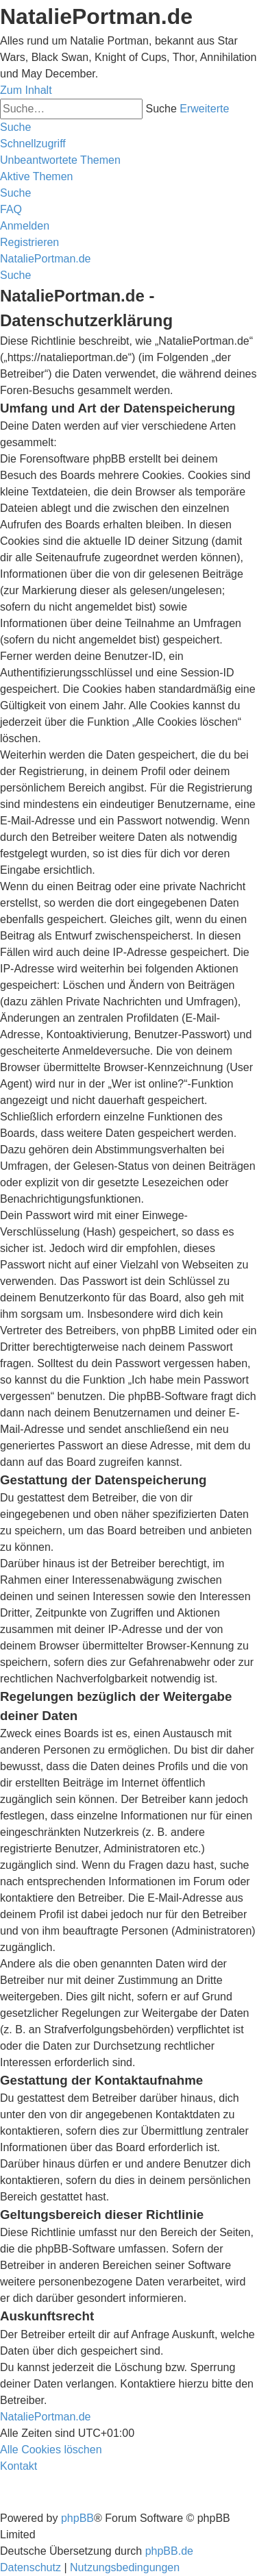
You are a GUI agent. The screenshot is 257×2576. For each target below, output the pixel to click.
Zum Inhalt (26, 90)
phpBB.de (169, 2551)
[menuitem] (60, 160)
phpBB (77, 2518)
